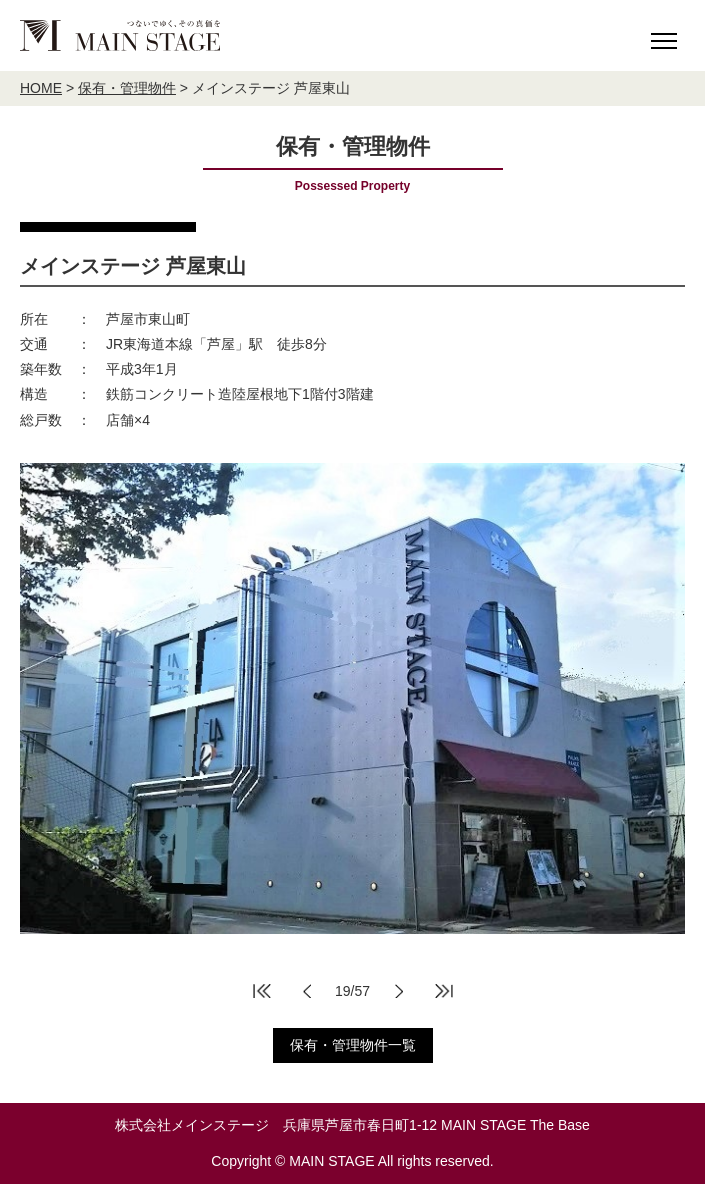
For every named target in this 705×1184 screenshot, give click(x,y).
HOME (41, 88)
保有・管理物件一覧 (353, 1045)
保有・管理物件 (127, 88)
